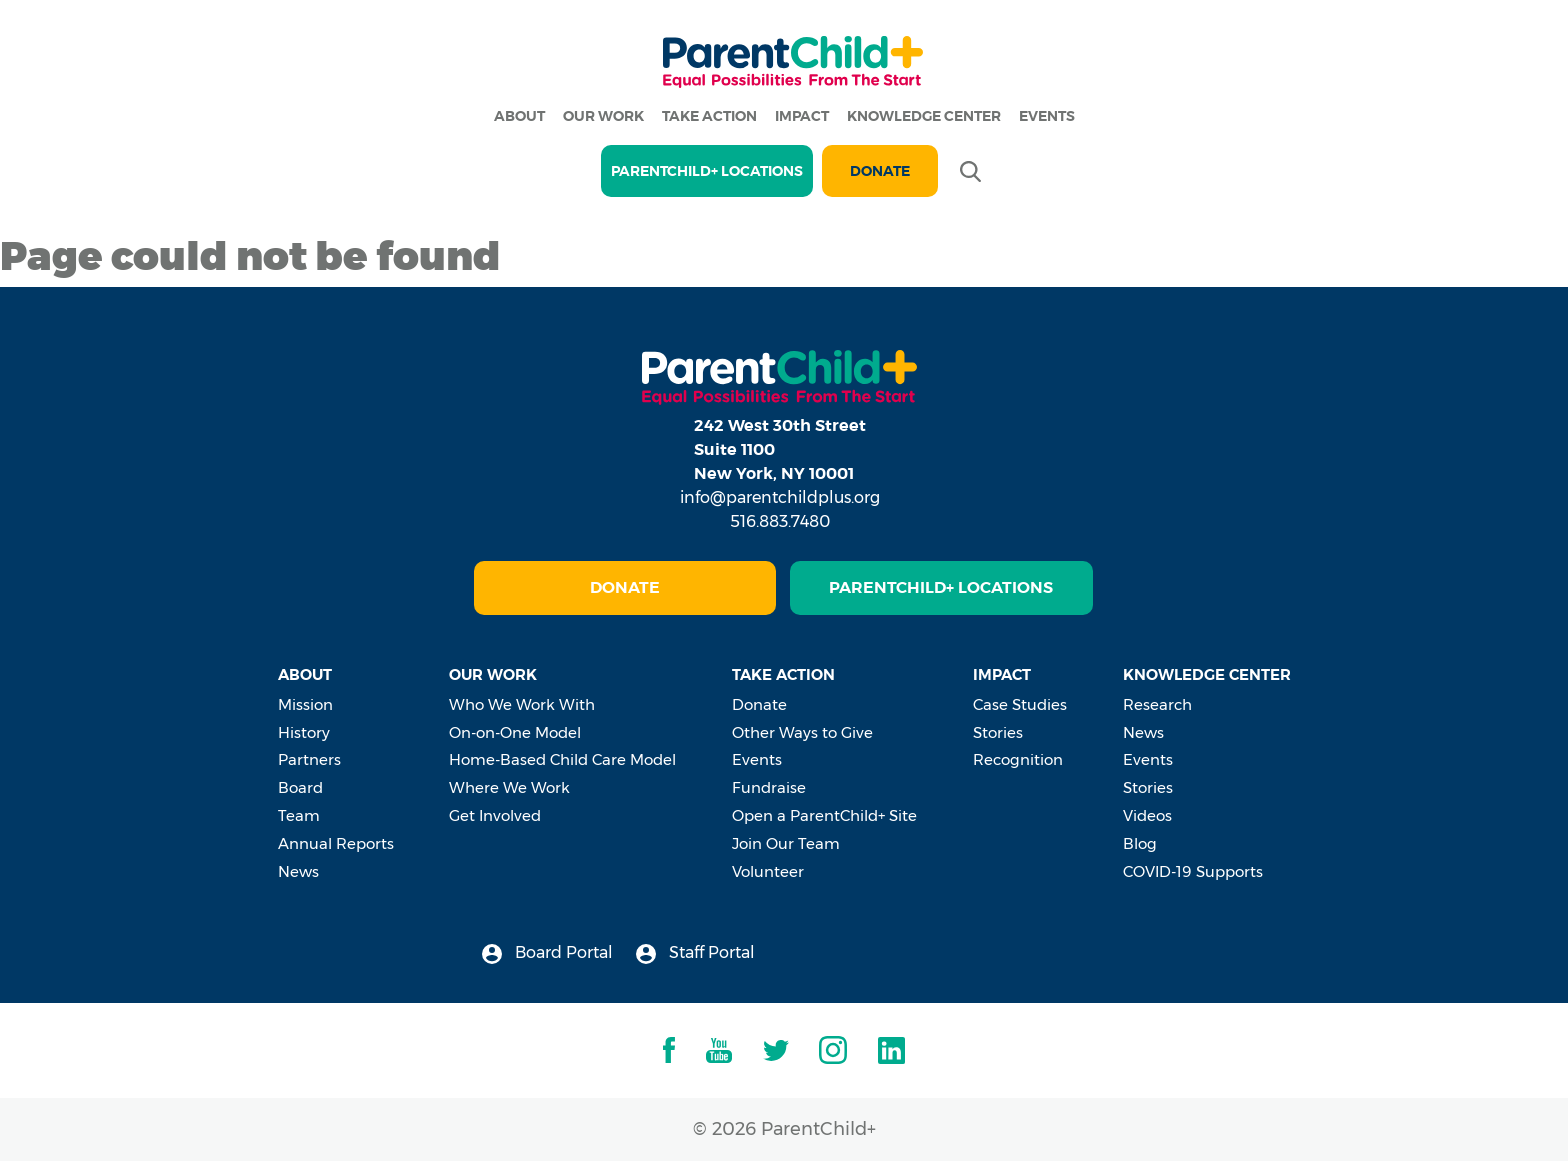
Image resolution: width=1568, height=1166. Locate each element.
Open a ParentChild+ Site (824, 815)
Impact (802, 116)
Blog (1140, 843)
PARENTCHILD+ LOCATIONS (707, 171)
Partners (309, 759)
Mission (305, 704)
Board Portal (547, 953)
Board (300, 787)
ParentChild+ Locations (941, 587)
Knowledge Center (924, 116)
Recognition (1018, 759)
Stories (998, 732)
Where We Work (509, 787)
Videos (1147, 815)
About (519, 116)
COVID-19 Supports (1193, 871)
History (304, 732)
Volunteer (768, 871)
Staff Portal (695, 953)
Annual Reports (336, 843)
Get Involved (495, 815)
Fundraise (769, 787)
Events (1047, 116)
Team (299, 815)
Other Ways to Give (802, 732)
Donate (880, 171)
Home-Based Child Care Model (562, 759)
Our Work (603, 116)
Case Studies (1020, 704)
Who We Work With (522, 704)
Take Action (709, 116)
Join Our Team (786, 843)
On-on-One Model (515, 732)
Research (1157, 704)
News (298, 871)
